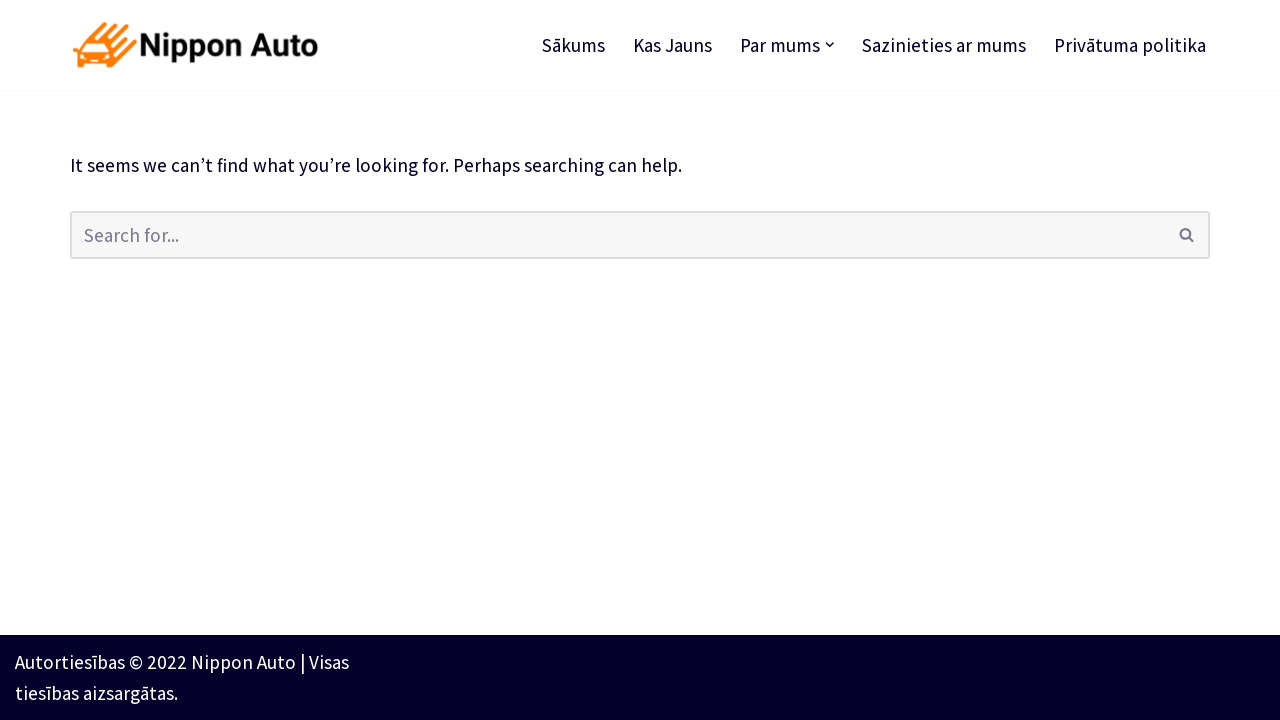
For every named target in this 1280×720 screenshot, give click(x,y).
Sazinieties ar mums (944, 45)
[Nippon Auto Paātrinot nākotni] (200, 45)
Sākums (573, 45)
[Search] (617, 235)
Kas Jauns (672, 45)
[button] (830, 45)
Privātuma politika (1130, 45)
